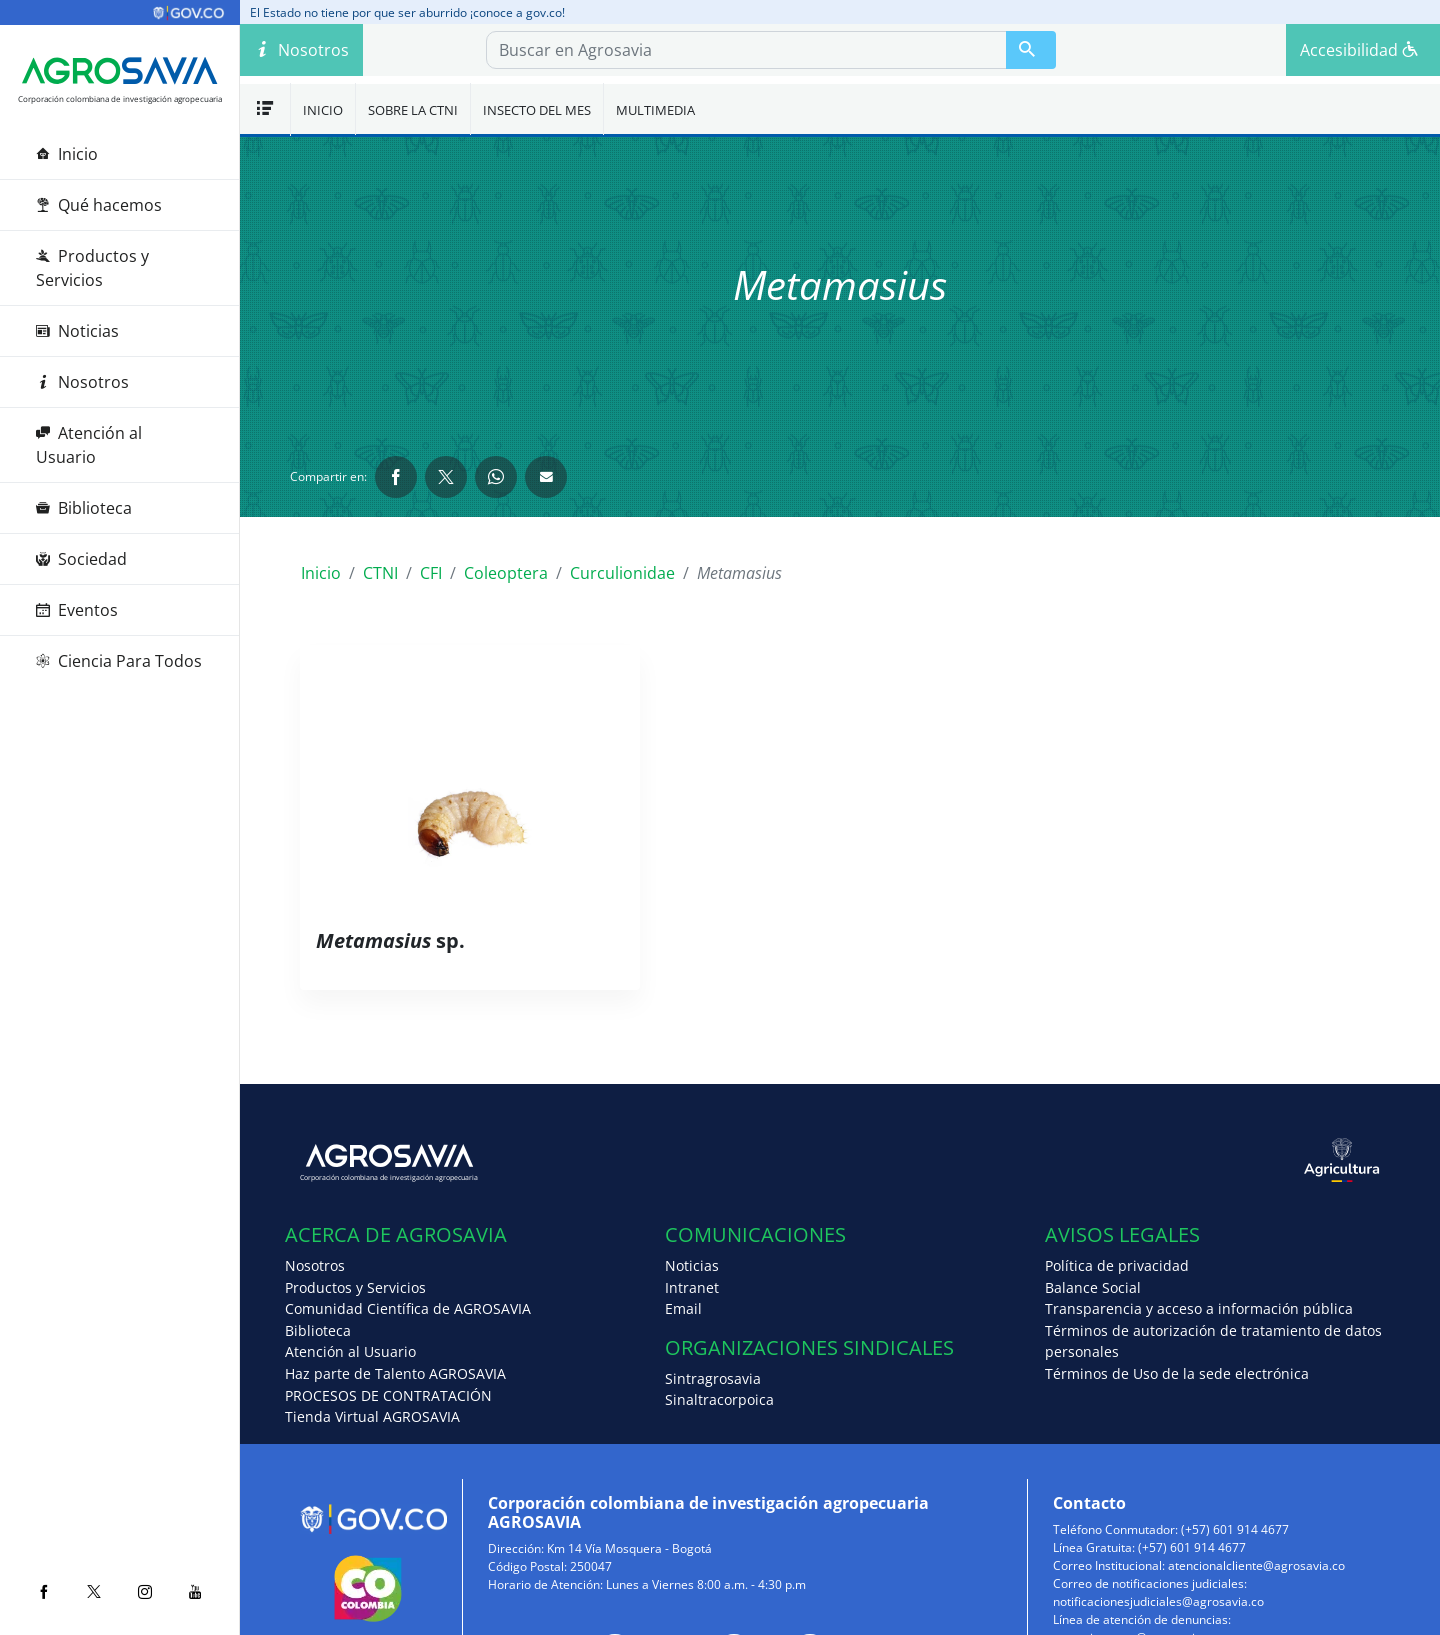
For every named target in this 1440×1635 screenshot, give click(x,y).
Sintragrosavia (713, 1378)
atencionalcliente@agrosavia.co (1256, 1565)
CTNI (380, 573)
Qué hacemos (99, 205)
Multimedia (655, 110)
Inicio (67, 154)
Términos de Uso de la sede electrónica (1177, 1373)
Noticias (77, 331)
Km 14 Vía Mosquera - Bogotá (629, 1548)
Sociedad (81, 559)
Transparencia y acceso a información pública (1199, 1308)
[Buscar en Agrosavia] (1031, 50)
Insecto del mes (537, 110)
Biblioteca (84, 508)
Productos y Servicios (92, 268)
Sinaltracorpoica (719, 1399)
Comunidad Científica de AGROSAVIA (408, 1308)
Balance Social (1093, 1287)
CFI (431, 573)
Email (683, 1308)
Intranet (692, 1287)
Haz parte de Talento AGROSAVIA (395, 1373)
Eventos (77, 610)
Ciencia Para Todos (119, 661)
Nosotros (82, 382)
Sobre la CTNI (413, 110)
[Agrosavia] (120, 71)
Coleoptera (506, 573)
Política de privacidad (1117, 1265)
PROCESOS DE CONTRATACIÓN (388, 1395)
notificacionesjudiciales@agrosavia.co (1158, 1601)
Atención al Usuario (89, 445)
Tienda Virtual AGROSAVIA (372, 1416)
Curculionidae (622, 573)
